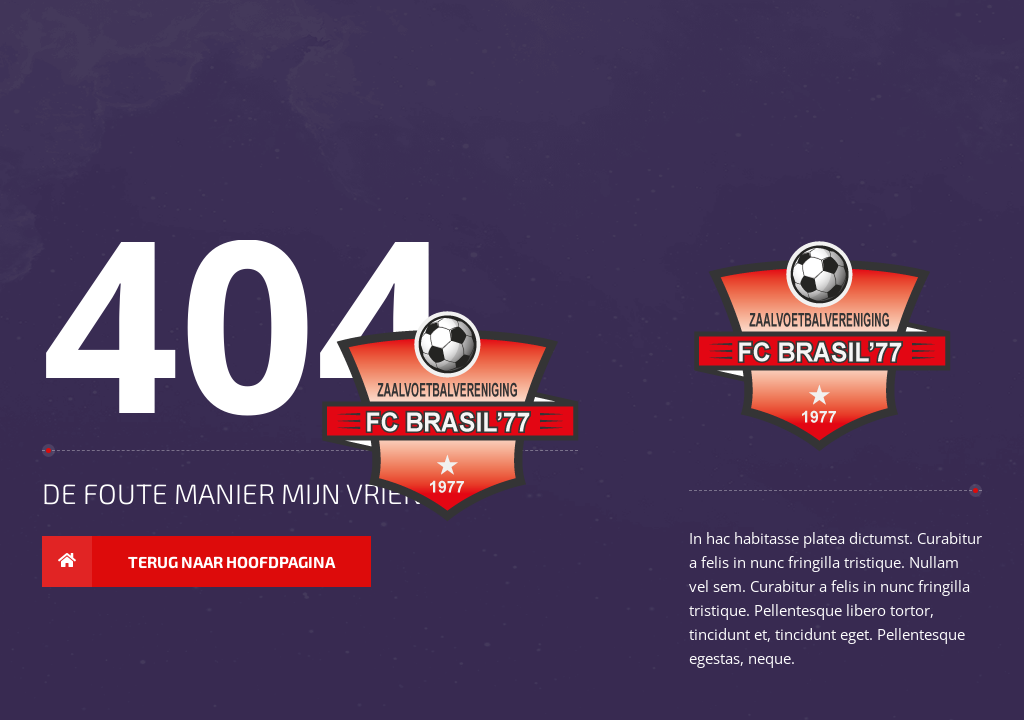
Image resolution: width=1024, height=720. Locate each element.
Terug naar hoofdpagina (188, 562)
